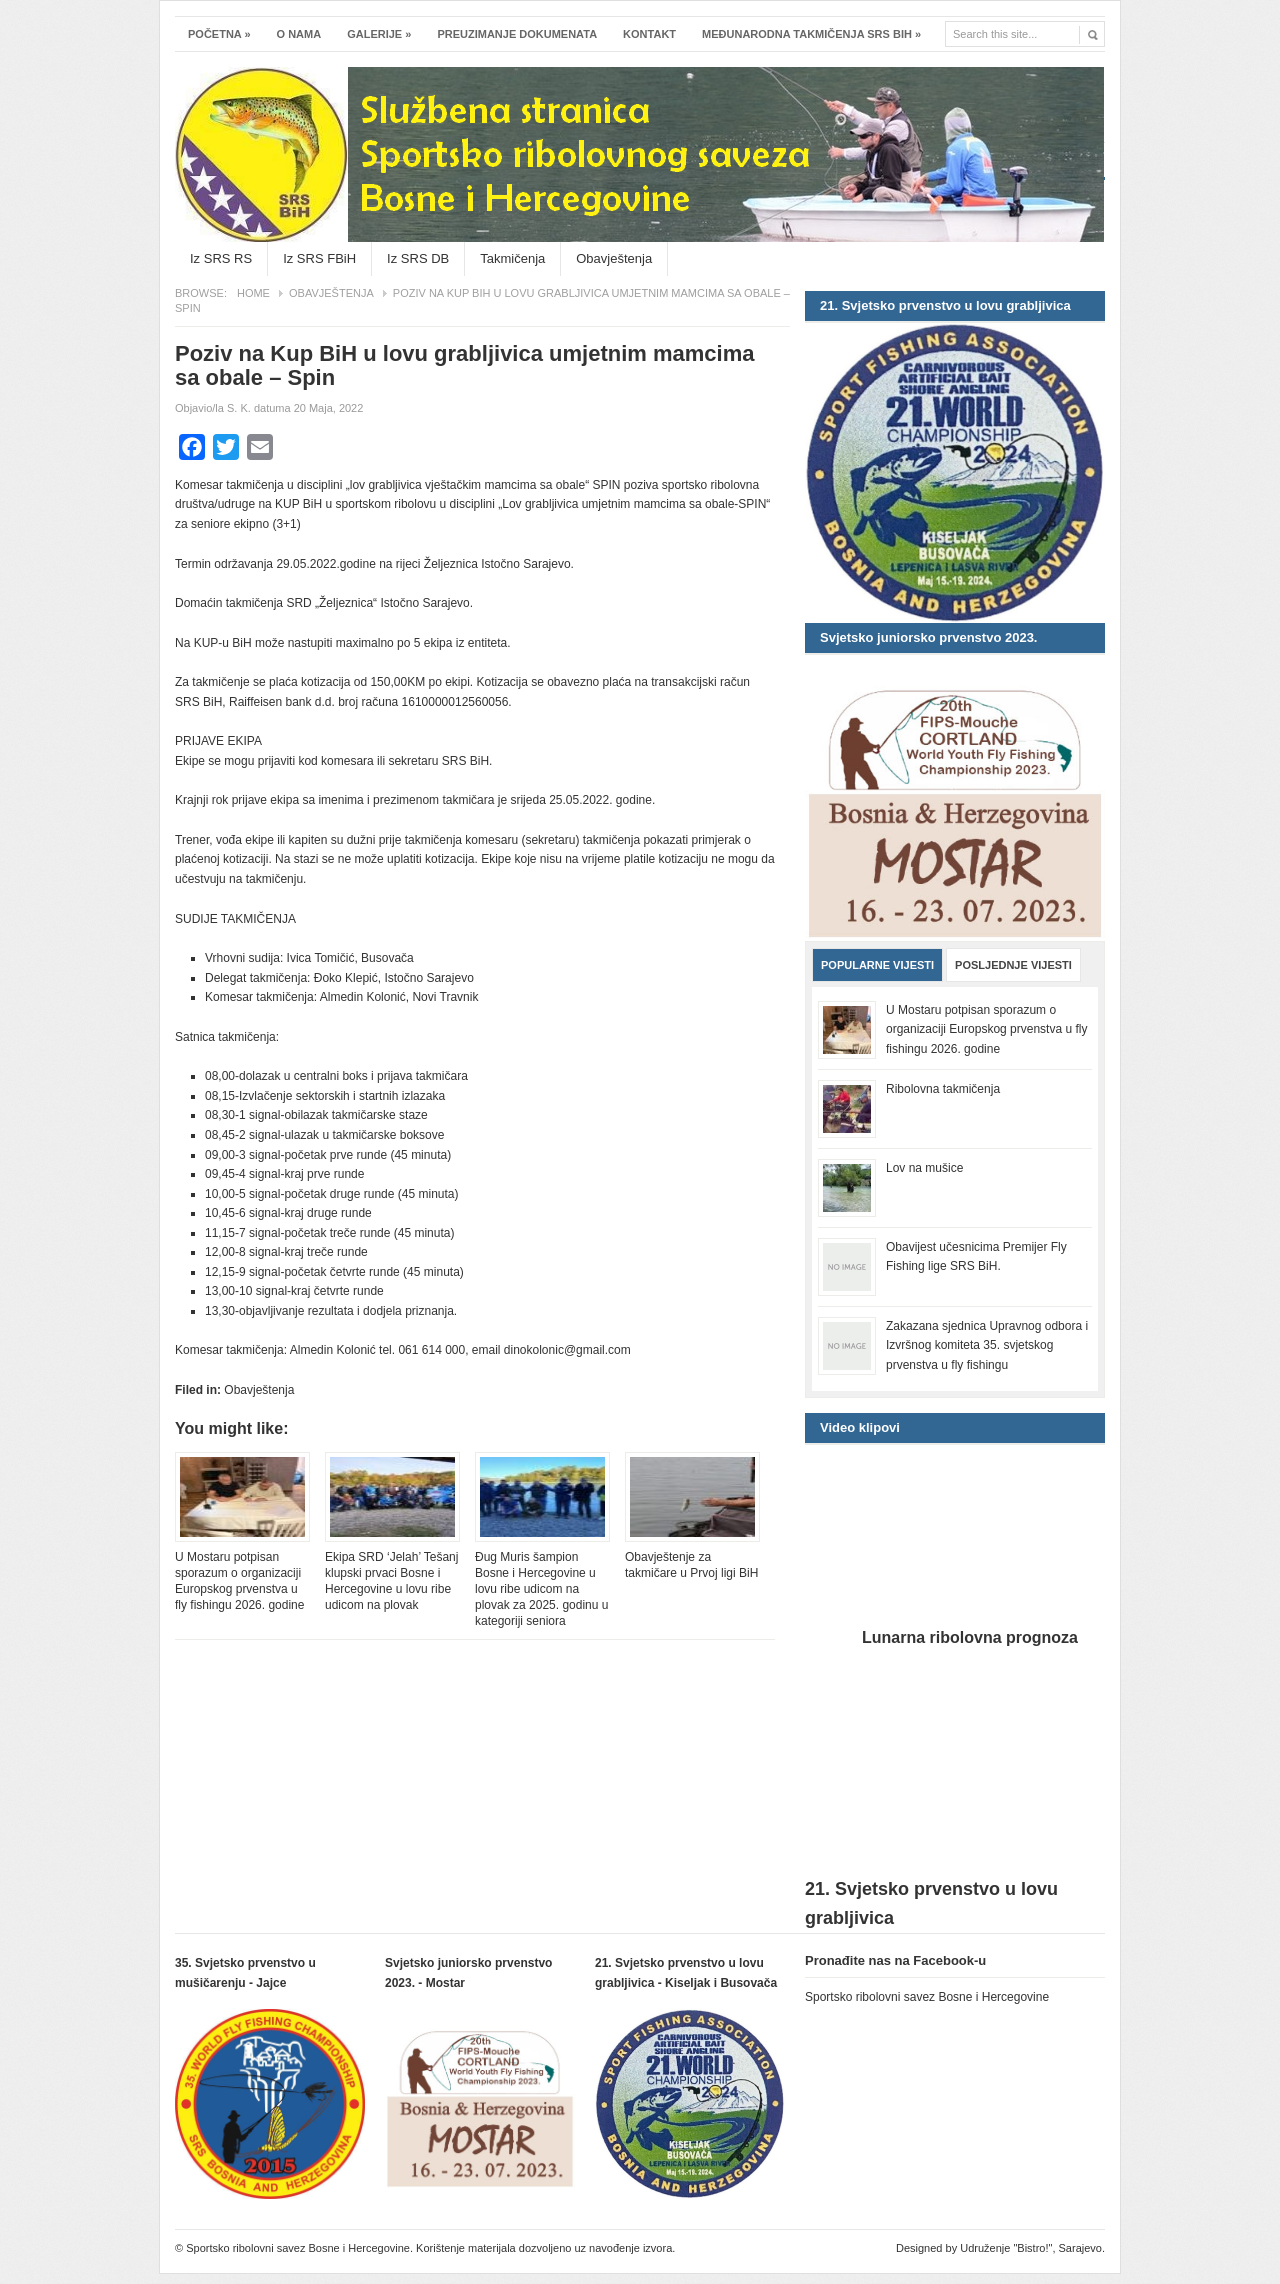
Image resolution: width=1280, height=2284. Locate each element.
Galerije (379, 34)
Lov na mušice (924, 1168)
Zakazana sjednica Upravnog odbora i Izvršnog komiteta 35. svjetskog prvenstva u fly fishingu (987, 1345)
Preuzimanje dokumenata (517, 34)
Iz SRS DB (418, 258)
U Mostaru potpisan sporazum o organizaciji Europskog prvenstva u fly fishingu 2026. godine (239, 1581)
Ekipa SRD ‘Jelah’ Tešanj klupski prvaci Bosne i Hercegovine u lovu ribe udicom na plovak (391, 1581)
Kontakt (649, 34)
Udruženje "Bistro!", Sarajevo (1031, 2248)
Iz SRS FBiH (319, 258)
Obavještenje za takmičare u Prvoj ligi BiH (691, 1565)
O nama (299, 34)
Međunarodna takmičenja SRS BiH (811, 34)
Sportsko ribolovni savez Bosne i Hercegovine (640, 97)
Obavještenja (614, 258)
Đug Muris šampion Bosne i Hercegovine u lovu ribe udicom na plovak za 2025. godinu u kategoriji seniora (541, 1589)
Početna (219, 34)
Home (253, 293)
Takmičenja (512, 258)
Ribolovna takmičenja (943, 1089)
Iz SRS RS (221, 258)
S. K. (239, 408)
